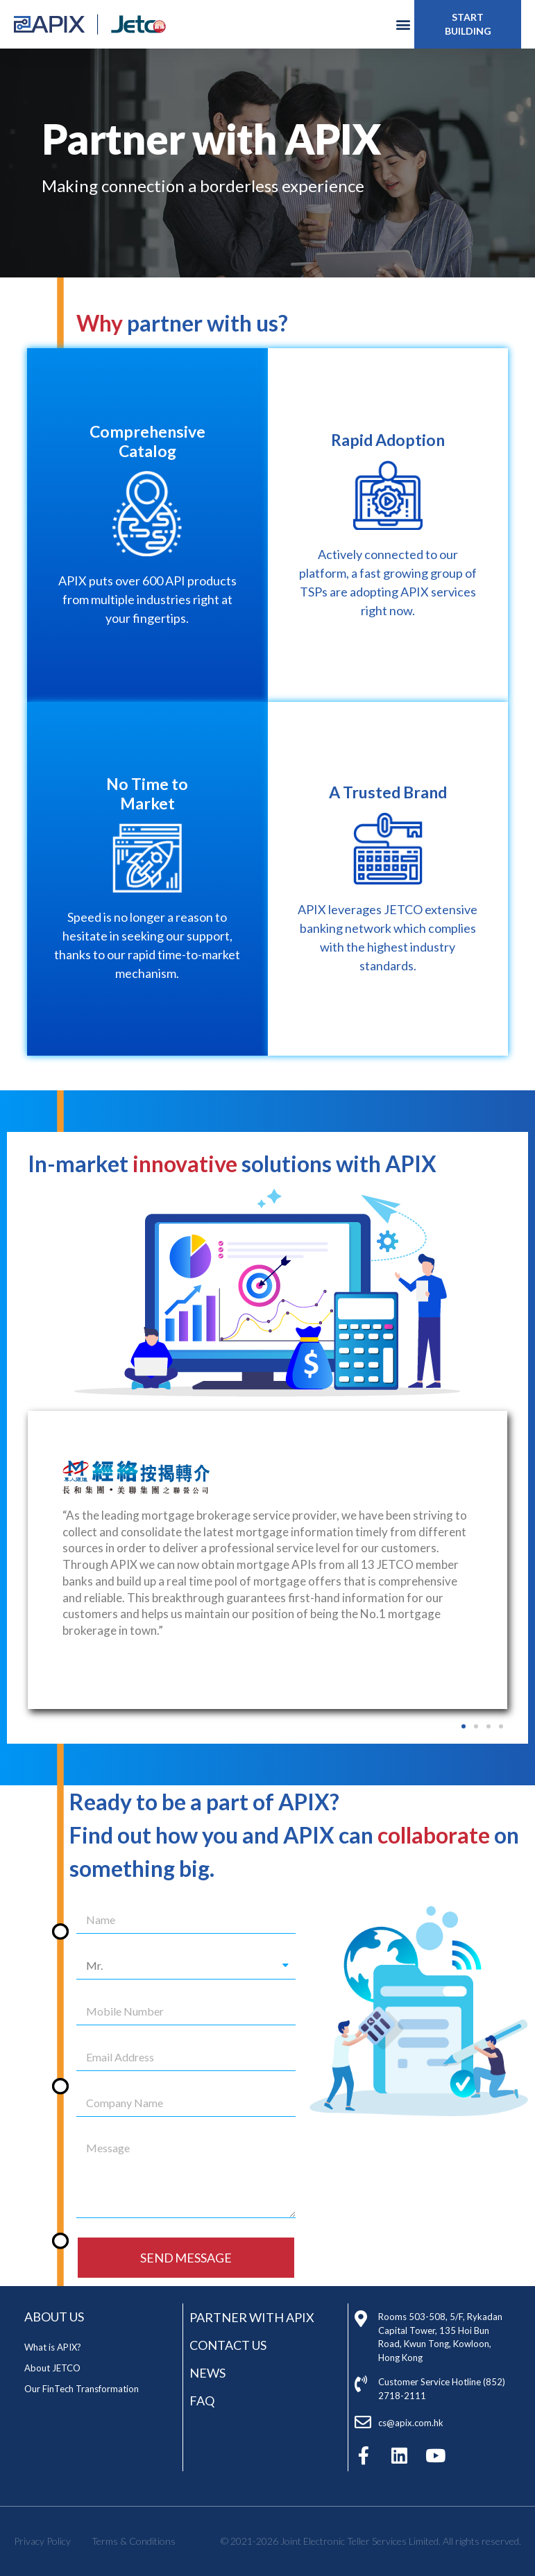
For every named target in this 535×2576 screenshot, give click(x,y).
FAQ (201, 2400)
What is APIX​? (52, 2347)
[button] (468, 24)
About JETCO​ (52, 2367)
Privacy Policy (42, 2541)
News (207, 2372)
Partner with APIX (251, 2317)
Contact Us (227, 2345)
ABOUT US (54, 2316)
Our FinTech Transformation (81, 2388)
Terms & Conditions (134, 2541)
